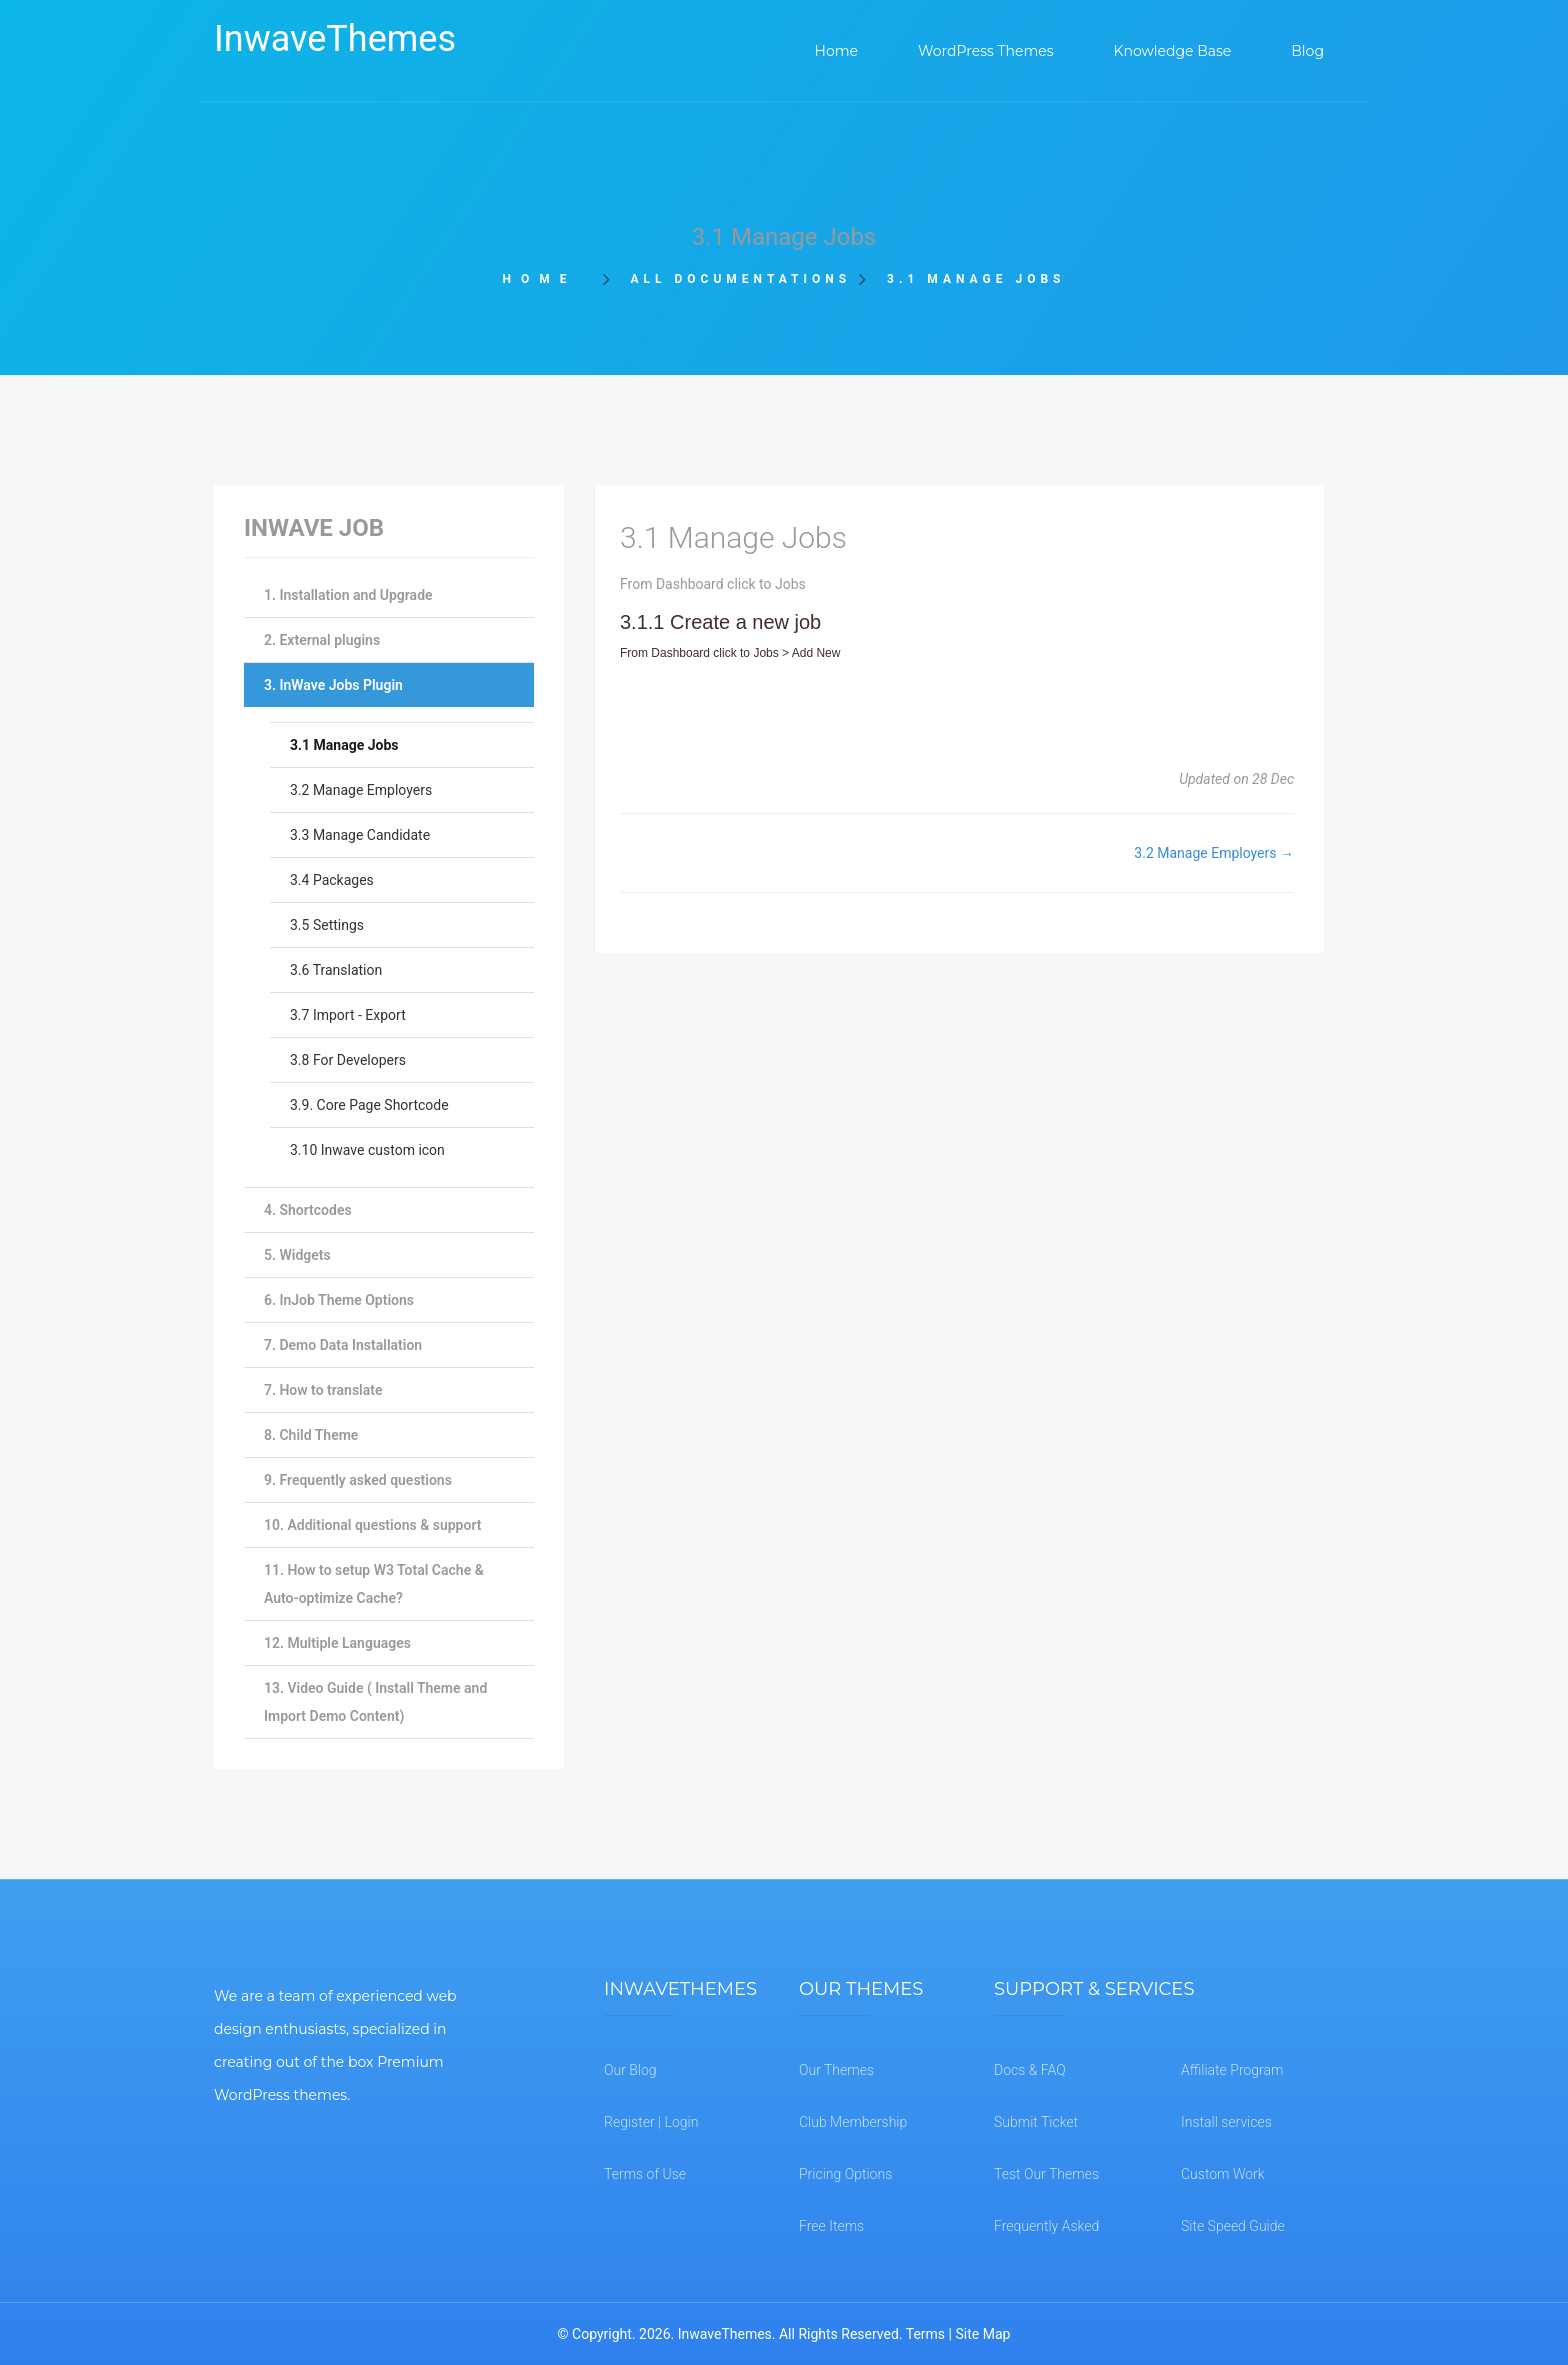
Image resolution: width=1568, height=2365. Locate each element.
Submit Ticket (1036, 2122)
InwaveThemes (335, 39)
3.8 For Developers (348, 1060)
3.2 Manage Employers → (1214, 853)
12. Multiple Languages (337, 1643)
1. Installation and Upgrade (348, 595)
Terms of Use (645, 2174)
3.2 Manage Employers (361, 790)
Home (546, 279)
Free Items (831, 2226)
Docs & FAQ (1030, 2070)
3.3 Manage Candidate (360, 835)
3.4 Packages (332, 880)
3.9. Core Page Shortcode (369, 1105)
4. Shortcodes (308, 1210)
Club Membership (853, 2122)
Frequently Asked (1046, 2226)
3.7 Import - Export (348, 1015)
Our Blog (630, 2070)
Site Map (982, 2334)
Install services (1226, 2122)
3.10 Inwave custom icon (367, 1150)
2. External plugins (322, 640)
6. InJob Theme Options (339, 1300)
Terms (925, 2334)
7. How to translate (323, 1390)
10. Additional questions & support (372, 1525)
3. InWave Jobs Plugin (333, 685)
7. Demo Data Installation (343, 1345)
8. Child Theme (311, 1435)
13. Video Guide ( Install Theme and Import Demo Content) (375, 1702)
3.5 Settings (327, 925)
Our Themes (836, 2070)
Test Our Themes (1046, 2174)
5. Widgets (297, 1255)
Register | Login (651, 2122)
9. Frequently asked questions (358, 1480)
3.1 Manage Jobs (344, 745)
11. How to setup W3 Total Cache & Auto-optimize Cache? (374, 1584)
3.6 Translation (336, 970)
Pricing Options (845, 2174)
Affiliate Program (1232, 2070)
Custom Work (1223, 2174)
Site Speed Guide (1233, 2226)
